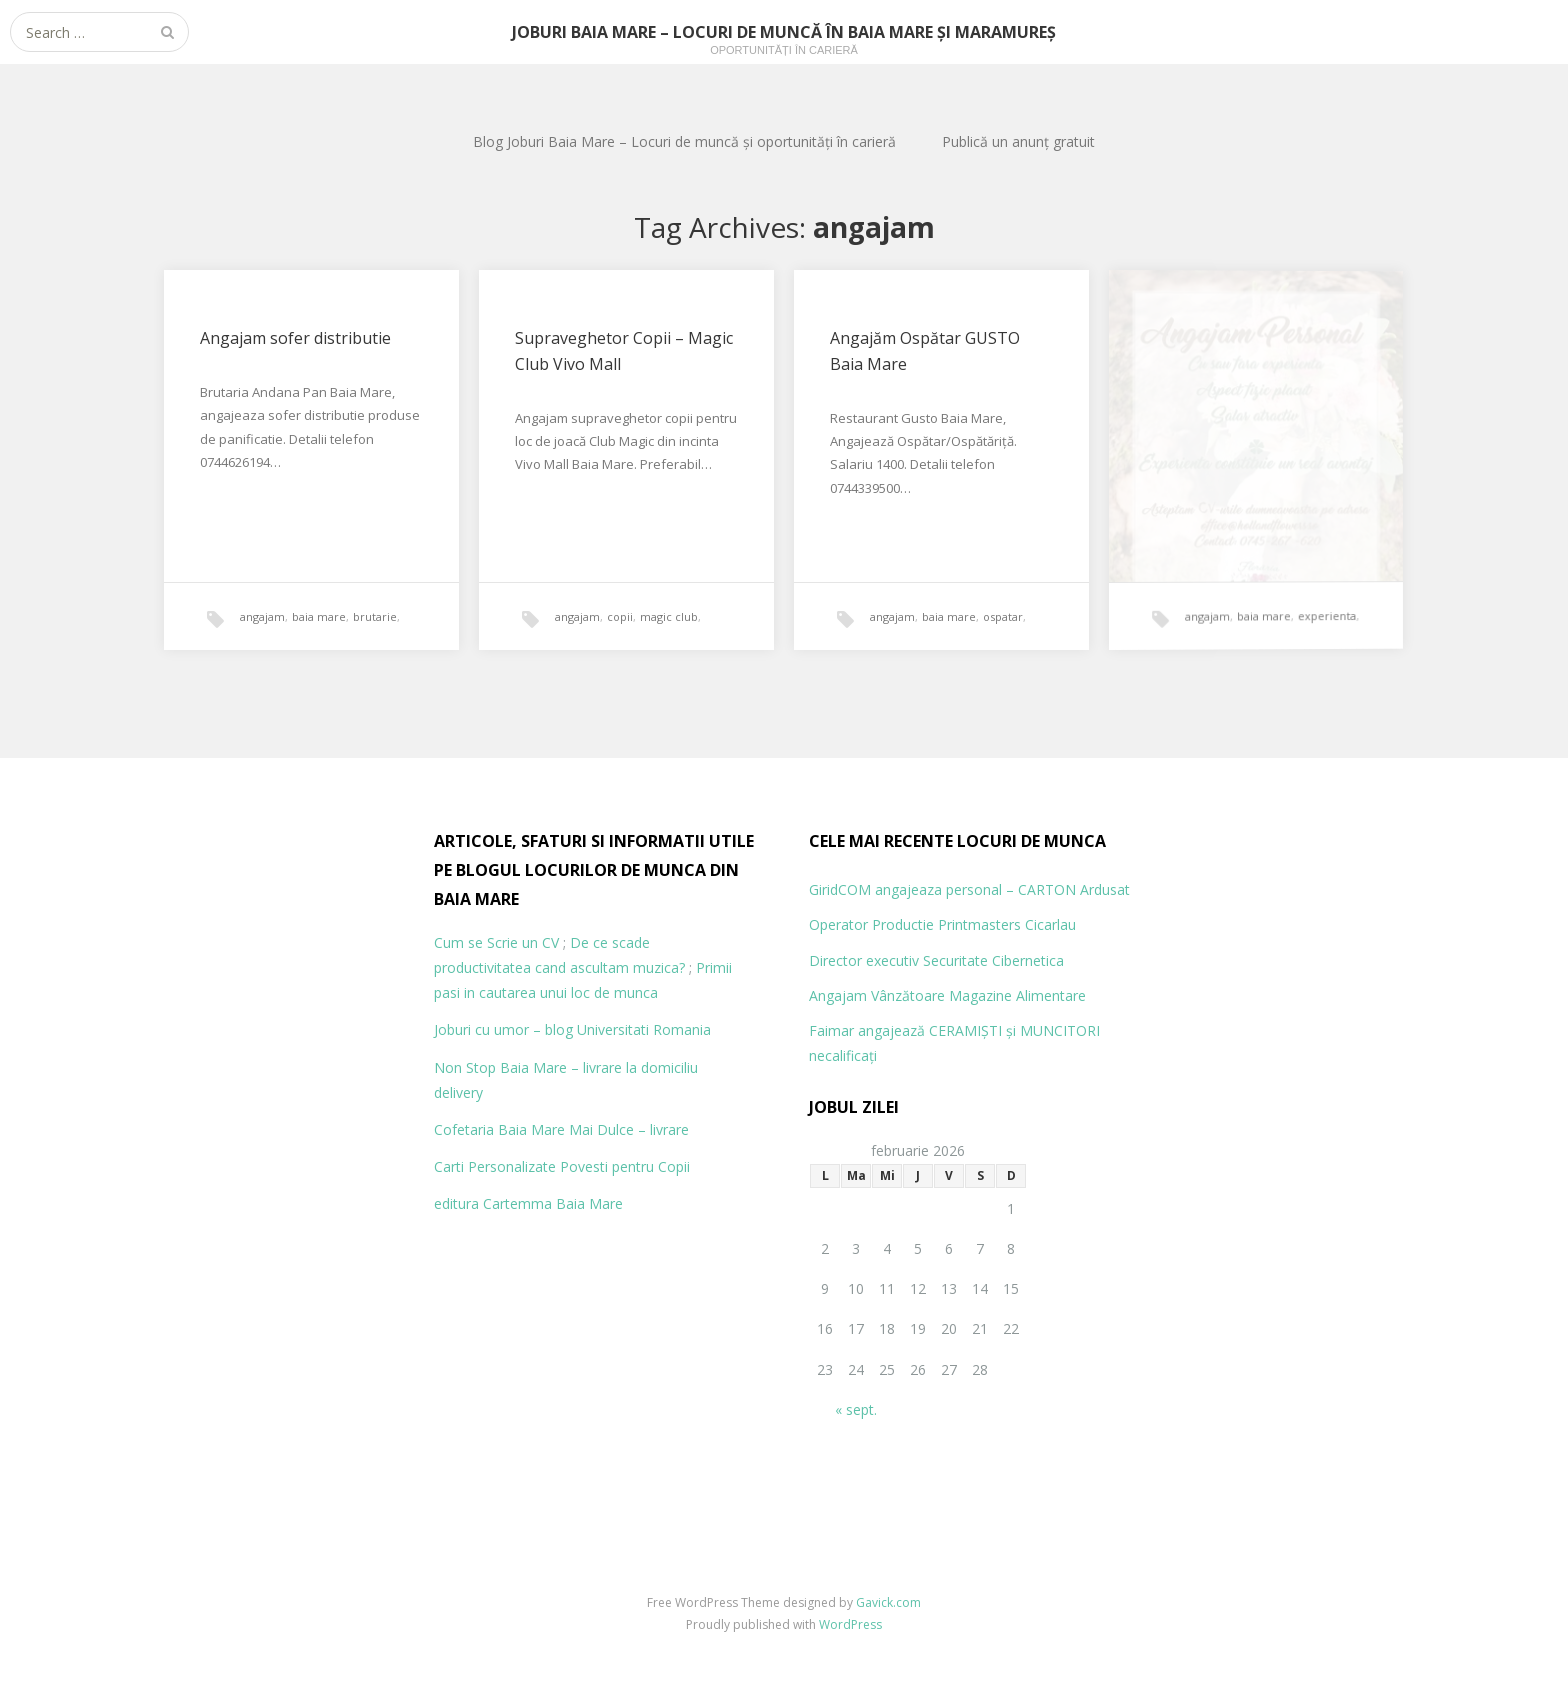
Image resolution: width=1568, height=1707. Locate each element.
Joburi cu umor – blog (503, 1029)
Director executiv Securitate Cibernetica (936, 960)
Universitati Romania (644, 1029)
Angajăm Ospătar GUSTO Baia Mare (924, 352)
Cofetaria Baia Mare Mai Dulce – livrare (561, 1129)
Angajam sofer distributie (295, 338)
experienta (1298, 593)
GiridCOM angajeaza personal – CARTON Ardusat (969, 889)
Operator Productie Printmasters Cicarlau (942, 924)
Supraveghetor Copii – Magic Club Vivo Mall (624, 351)
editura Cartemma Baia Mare (528, 1203)
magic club (669, 616)
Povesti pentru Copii (625, 1166)
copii (620, 616)
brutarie (375, 616)
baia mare (319, 616)
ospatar (1003, 616)
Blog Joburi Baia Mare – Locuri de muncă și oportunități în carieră (684, 141)
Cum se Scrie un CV (496, 942)
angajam (262, 616)
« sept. (856, 1409)
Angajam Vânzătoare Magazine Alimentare (947, 995)
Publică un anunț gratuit (1018, 141)
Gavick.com (888, 1602)
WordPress (850, 1624)
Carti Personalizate (495, 1166)
